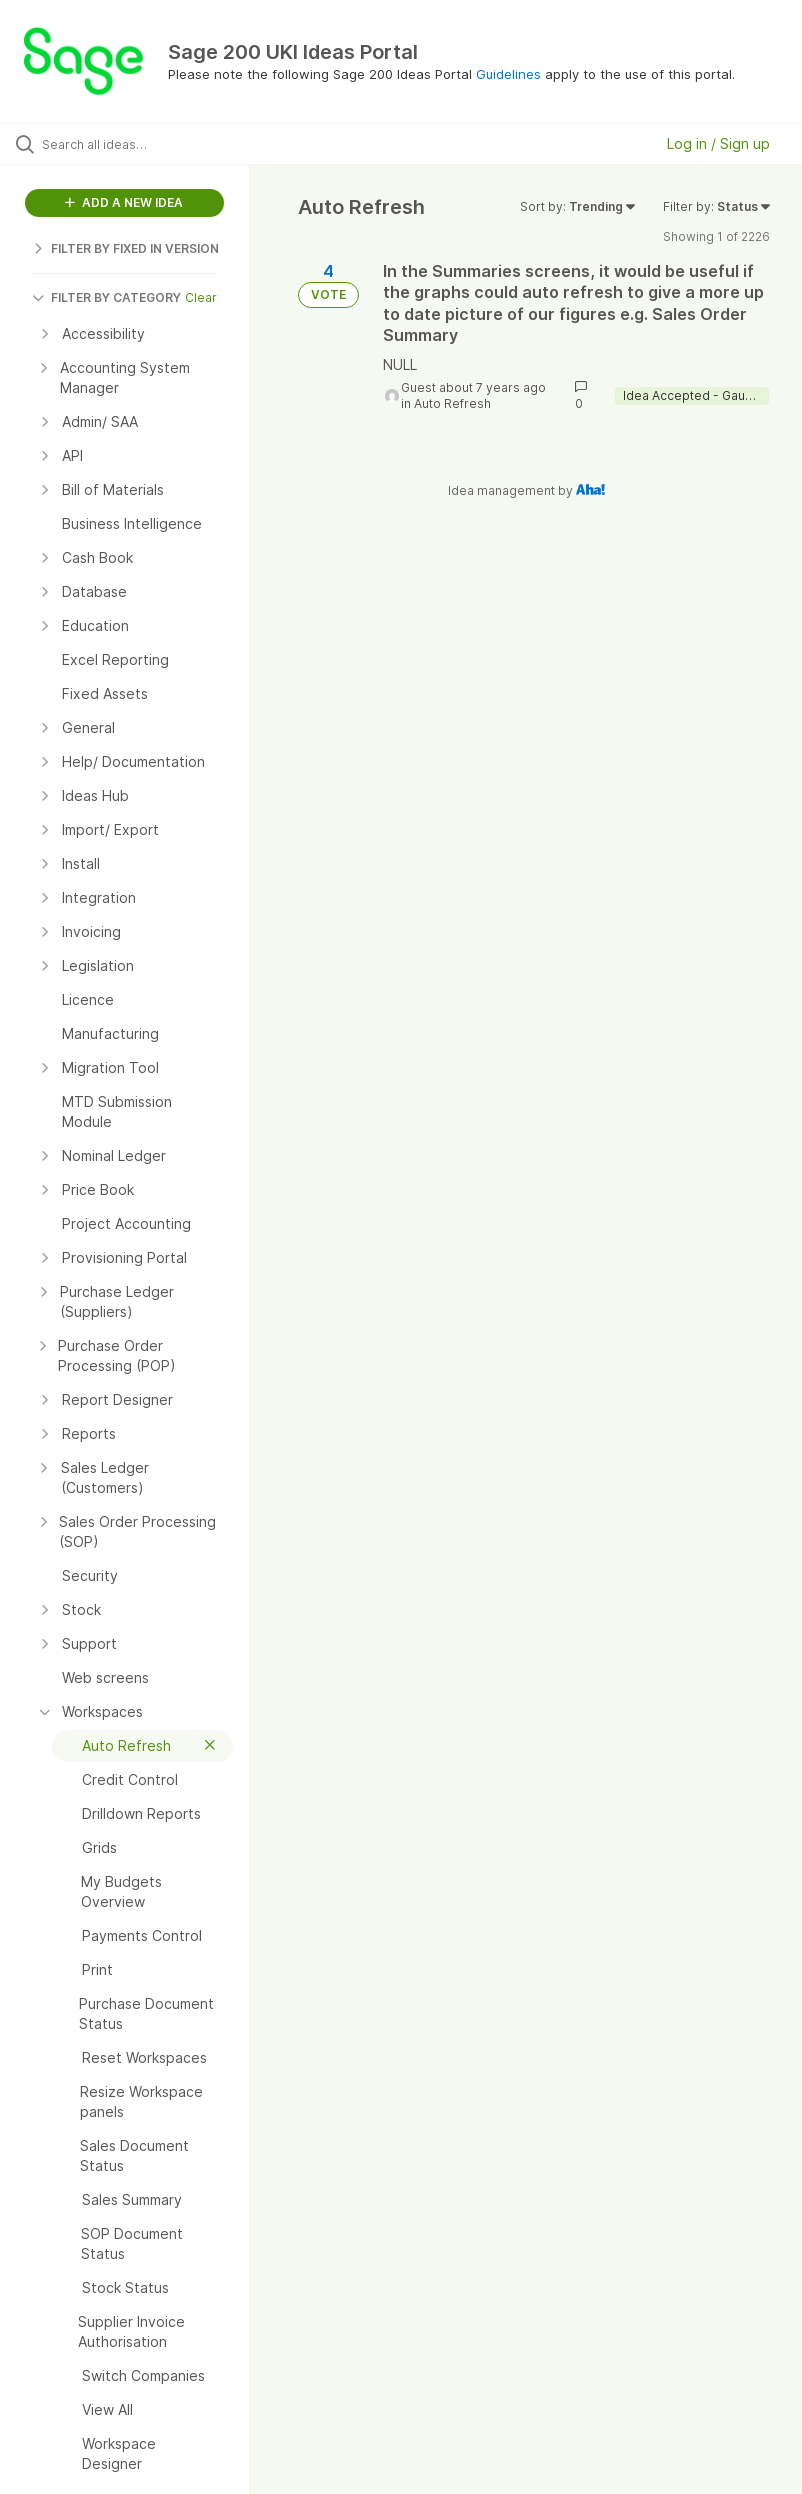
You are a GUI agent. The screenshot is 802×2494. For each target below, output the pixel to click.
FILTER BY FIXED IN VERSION (125, 248)
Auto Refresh (452, 403)
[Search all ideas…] (135, 144)
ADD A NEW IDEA (124, 202)
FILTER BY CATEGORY (106, 297)
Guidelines (508, 74)
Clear (201, 297)
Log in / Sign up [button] (718, 143)
